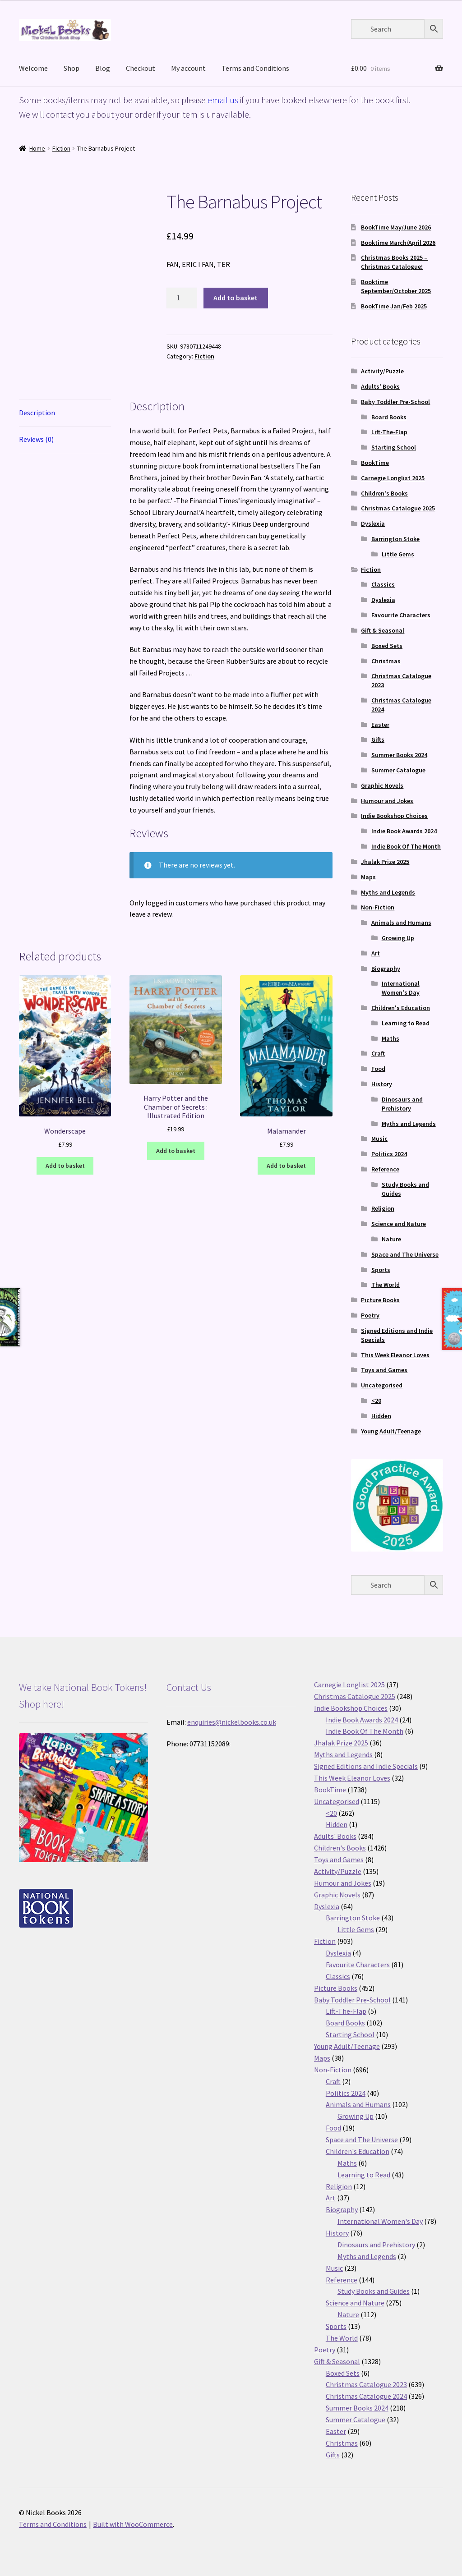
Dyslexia (373, 523)
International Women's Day (401, 987)
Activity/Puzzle (382, 371)
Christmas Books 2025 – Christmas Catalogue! (394, 262)
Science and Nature (398, 1224)
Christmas (386, 661)
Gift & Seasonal (382, 630)
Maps (368, 877)
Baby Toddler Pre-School (395, 402)
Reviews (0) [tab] (36, 439)
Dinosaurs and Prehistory (402, 1103)
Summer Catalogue (398, 770)
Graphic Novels (382, 785)
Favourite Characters (400, 615)
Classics (383, 584)
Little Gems (398, 554)
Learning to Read (406, 1023)
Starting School (393, 447)
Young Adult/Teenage (391, 1431)
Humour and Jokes (387, 801)
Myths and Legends (388, 892)
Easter (380, 725)
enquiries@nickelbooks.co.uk (231, 1722)
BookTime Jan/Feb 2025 (394, 306)
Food (378, 1069)
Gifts (377, 739)
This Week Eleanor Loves (395, 1355)
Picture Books (380, 1300)
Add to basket (235, 297)
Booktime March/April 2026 (398, 243)
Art (375, 953)
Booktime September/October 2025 (396, 286)
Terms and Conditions (255, 68)
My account (188, 68)
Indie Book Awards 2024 (404, 831)
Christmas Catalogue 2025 (398, 508)
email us (223, 100)
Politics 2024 (389, 1154)
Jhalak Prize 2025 (385, 862)
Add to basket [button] (65, 1166)
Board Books (389, 417)
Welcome (33, 68)
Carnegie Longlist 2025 (393, 478)
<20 (376, 1400)
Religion (382, 1208)
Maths (390, 1038)
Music (379, 1138)
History (381, 1084)
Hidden (381, 1416)
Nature (391, 1239)
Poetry (370, 1315)
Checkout (140, 68)
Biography (385, 968)
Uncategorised (381, 1385)
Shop (71, 68)
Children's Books (384, 493)
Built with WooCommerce (133, 2524)
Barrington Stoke (395, 539)
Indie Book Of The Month (406, 846)
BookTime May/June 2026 (396, 227)
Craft (378, 1053)
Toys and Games (384, 1370)
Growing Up (398, 938)
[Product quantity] (181, 298)
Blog (102, 68)
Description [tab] (37, 412)
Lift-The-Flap (389, 432)
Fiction (61, 148)
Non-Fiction (377, 907)
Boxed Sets (386, 646)
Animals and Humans (401, 922)
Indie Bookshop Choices (394, 816)
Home (37, 148)
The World (385, 1285)
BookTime (375, 463)
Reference (385, 1169)
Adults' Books (380, 386)
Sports (380, 1270)
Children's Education (400, 1008)
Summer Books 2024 (399, 755)
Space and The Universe (405, 1254)
